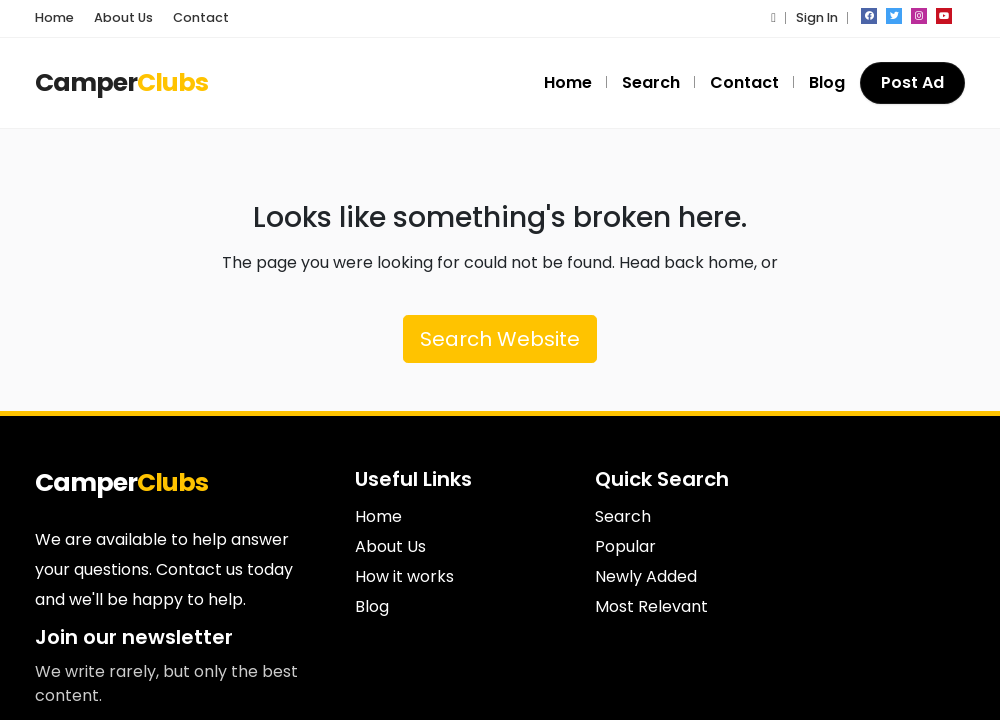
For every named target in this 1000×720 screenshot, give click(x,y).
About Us (123, 17)
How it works (404, 576)
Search (651, 82)
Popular (625, 546)
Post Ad (912, 82)
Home (54, 17)
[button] (773, 17)
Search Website (500, 339)
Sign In (817, 17)
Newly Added (646, 576)
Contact (201, 17)
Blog (827, 82)
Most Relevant (651, 606)
